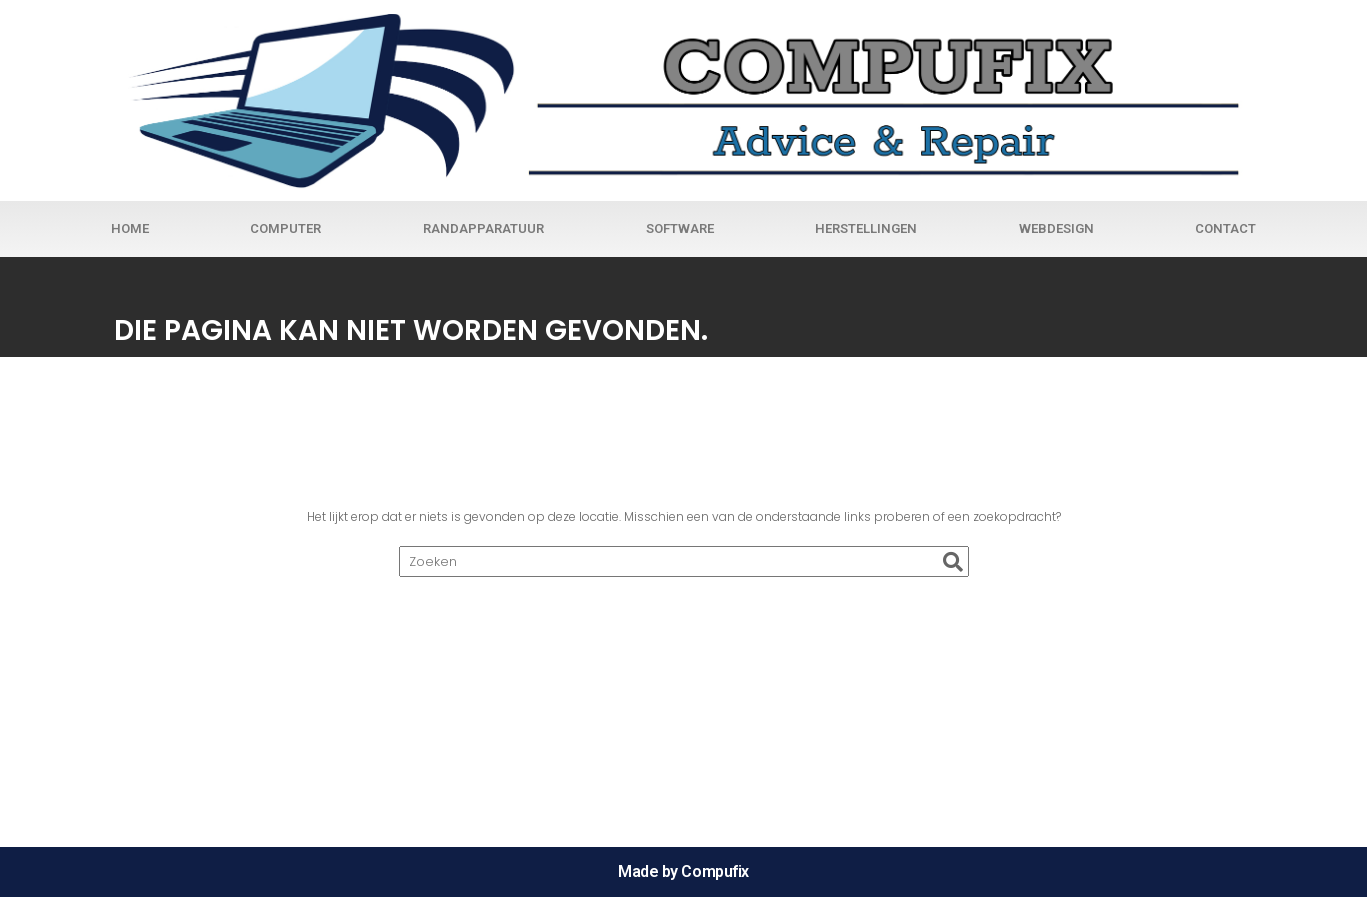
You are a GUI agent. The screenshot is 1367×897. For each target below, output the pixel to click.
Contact (1225, 228)
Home (130, 228)
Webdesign (1056, 228)
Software (680, 228)
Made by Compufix (683, 871)
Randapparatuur (483, 228)
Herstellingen (866, 228)
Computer (285, 228)
